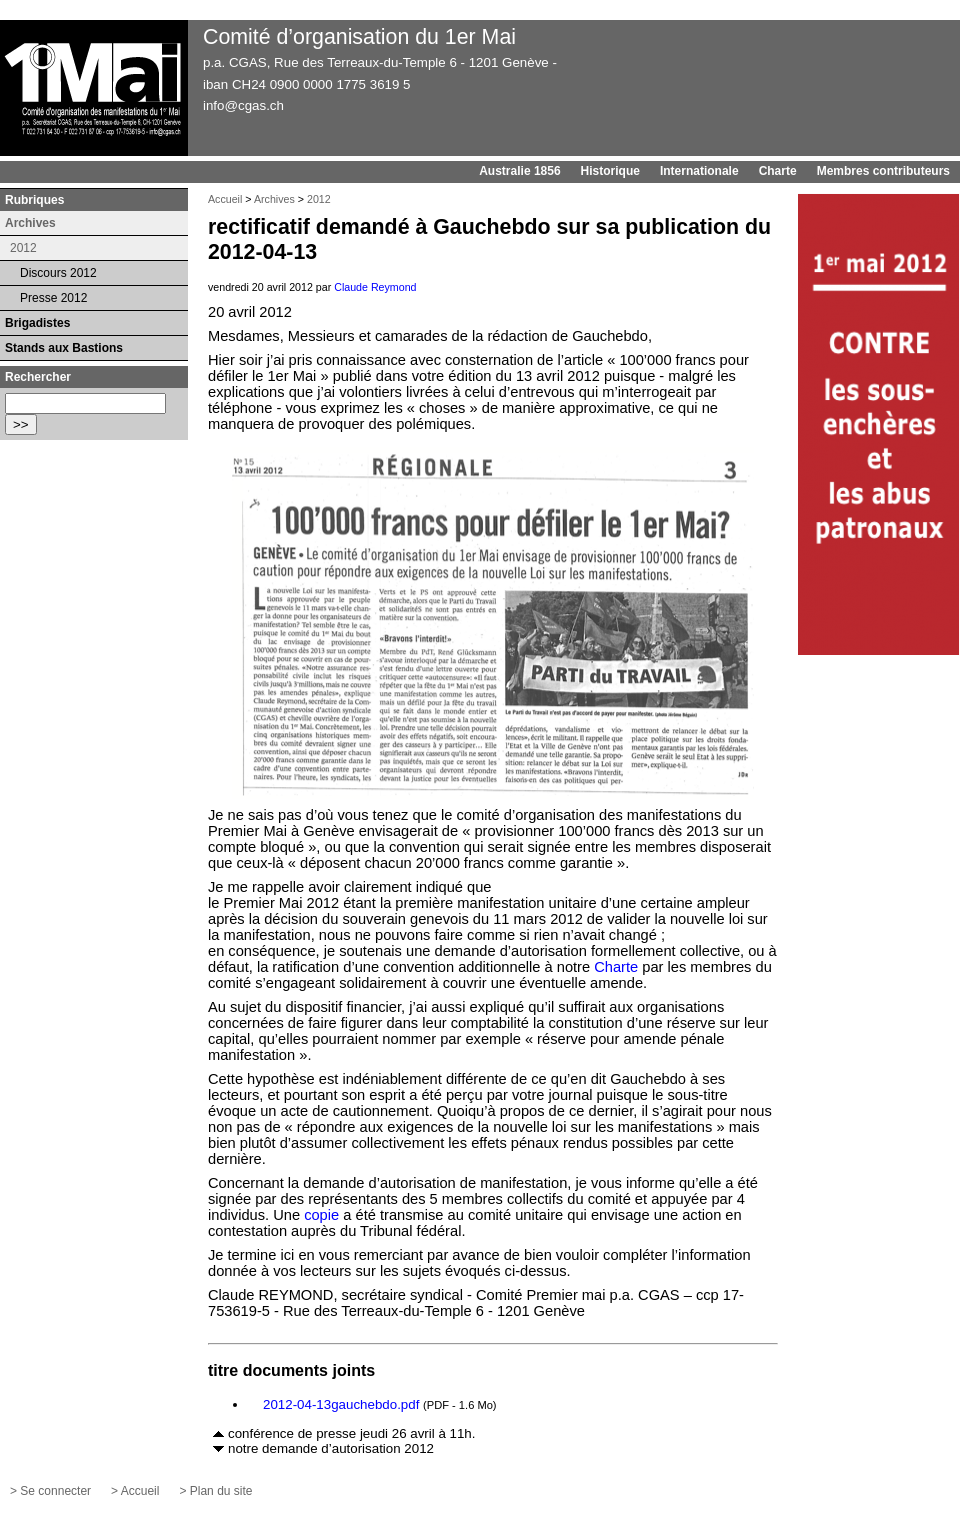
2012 (319, 199)
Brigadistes (37, 323)
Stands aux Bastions (64, 348)
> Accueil (135, 1491)
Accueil (225, 199)
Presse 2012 (53, 298)
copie (321, 1215)
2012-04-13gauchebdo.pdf (341, 1404)
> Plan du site (215, 1491)
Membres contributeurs (883, 171)
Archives (274, 199)
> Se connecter (50, 1491)
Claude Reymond (375, 287)
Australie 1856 (519, 171)
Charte (778, 171)
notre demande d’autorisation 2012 (331, 1448)
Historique (610, 171)
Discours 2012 (58, 273)
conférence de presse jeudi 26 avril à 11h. (351, 1433)
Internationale (699, 171)
